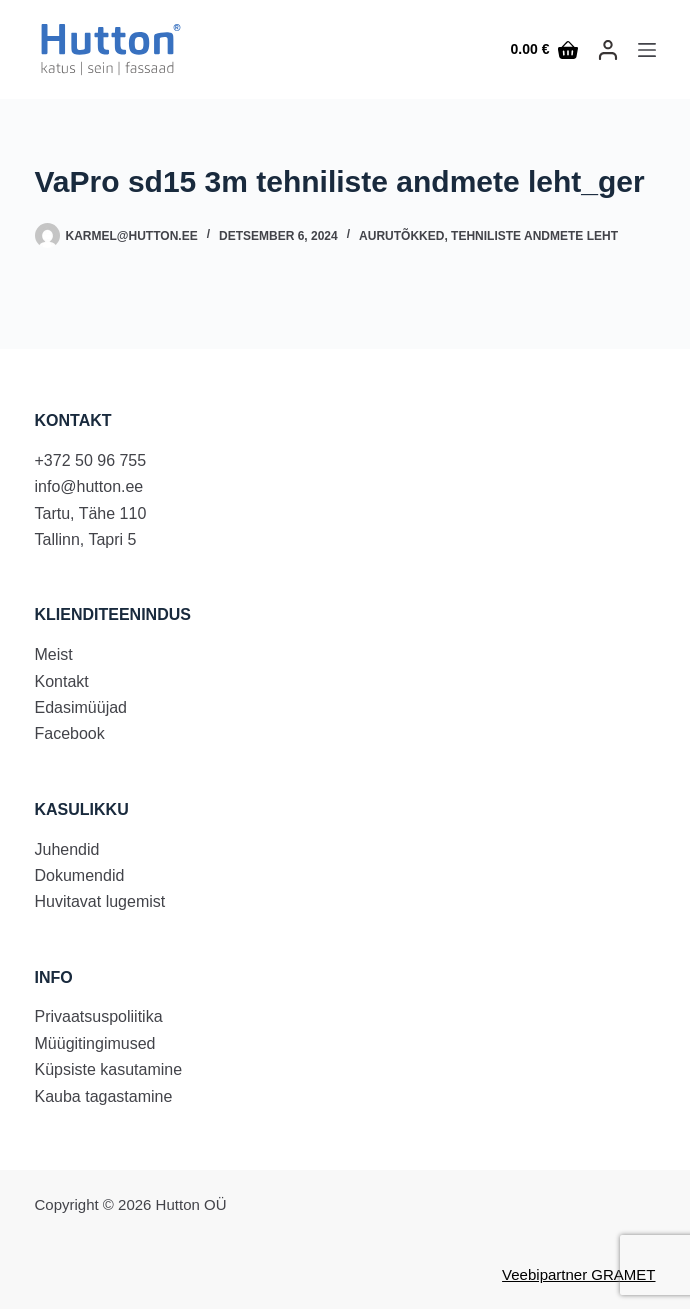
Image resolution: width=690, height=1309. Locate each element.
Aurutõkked (401, 236)
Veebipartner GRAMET (578, 1274)
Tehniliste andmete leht (534, 236)
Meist (54, 654)
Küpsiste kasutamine (109, 1069)
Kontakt (62, 681)
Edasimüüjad (81, 707)
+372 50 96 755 (91, 460)
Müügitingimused (95, 1043)
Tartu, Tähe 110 (91, 513)
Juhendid (67, 849)
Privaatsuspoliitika (99, 1016)
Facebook (70, 733)
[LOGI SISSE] (608, 50)
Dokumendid (80, 875)
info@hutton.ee (89, 486)
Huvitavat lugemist (100, 901)
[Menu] (647, 50)
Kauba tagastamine (104, 1096)
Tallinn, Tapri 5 (86, 539)
